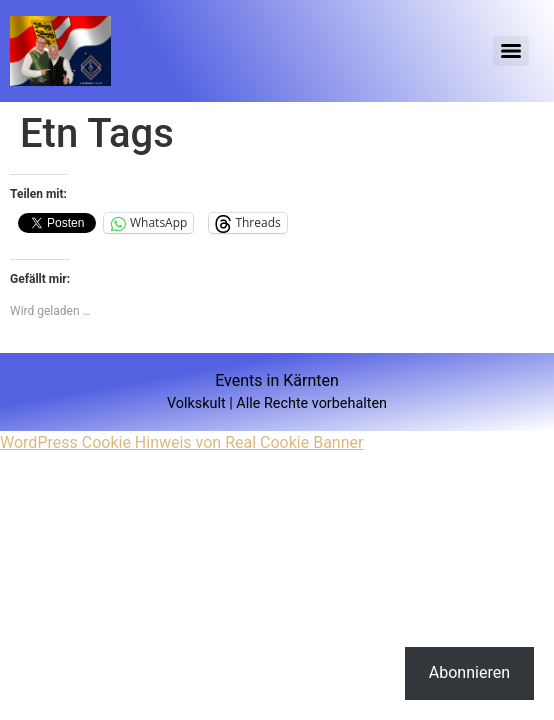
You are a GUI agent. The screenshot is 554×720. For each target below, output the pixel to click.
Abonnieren (469, 672)
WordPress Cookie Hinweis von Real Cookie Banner (181, 442)
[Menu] (511, 51)
